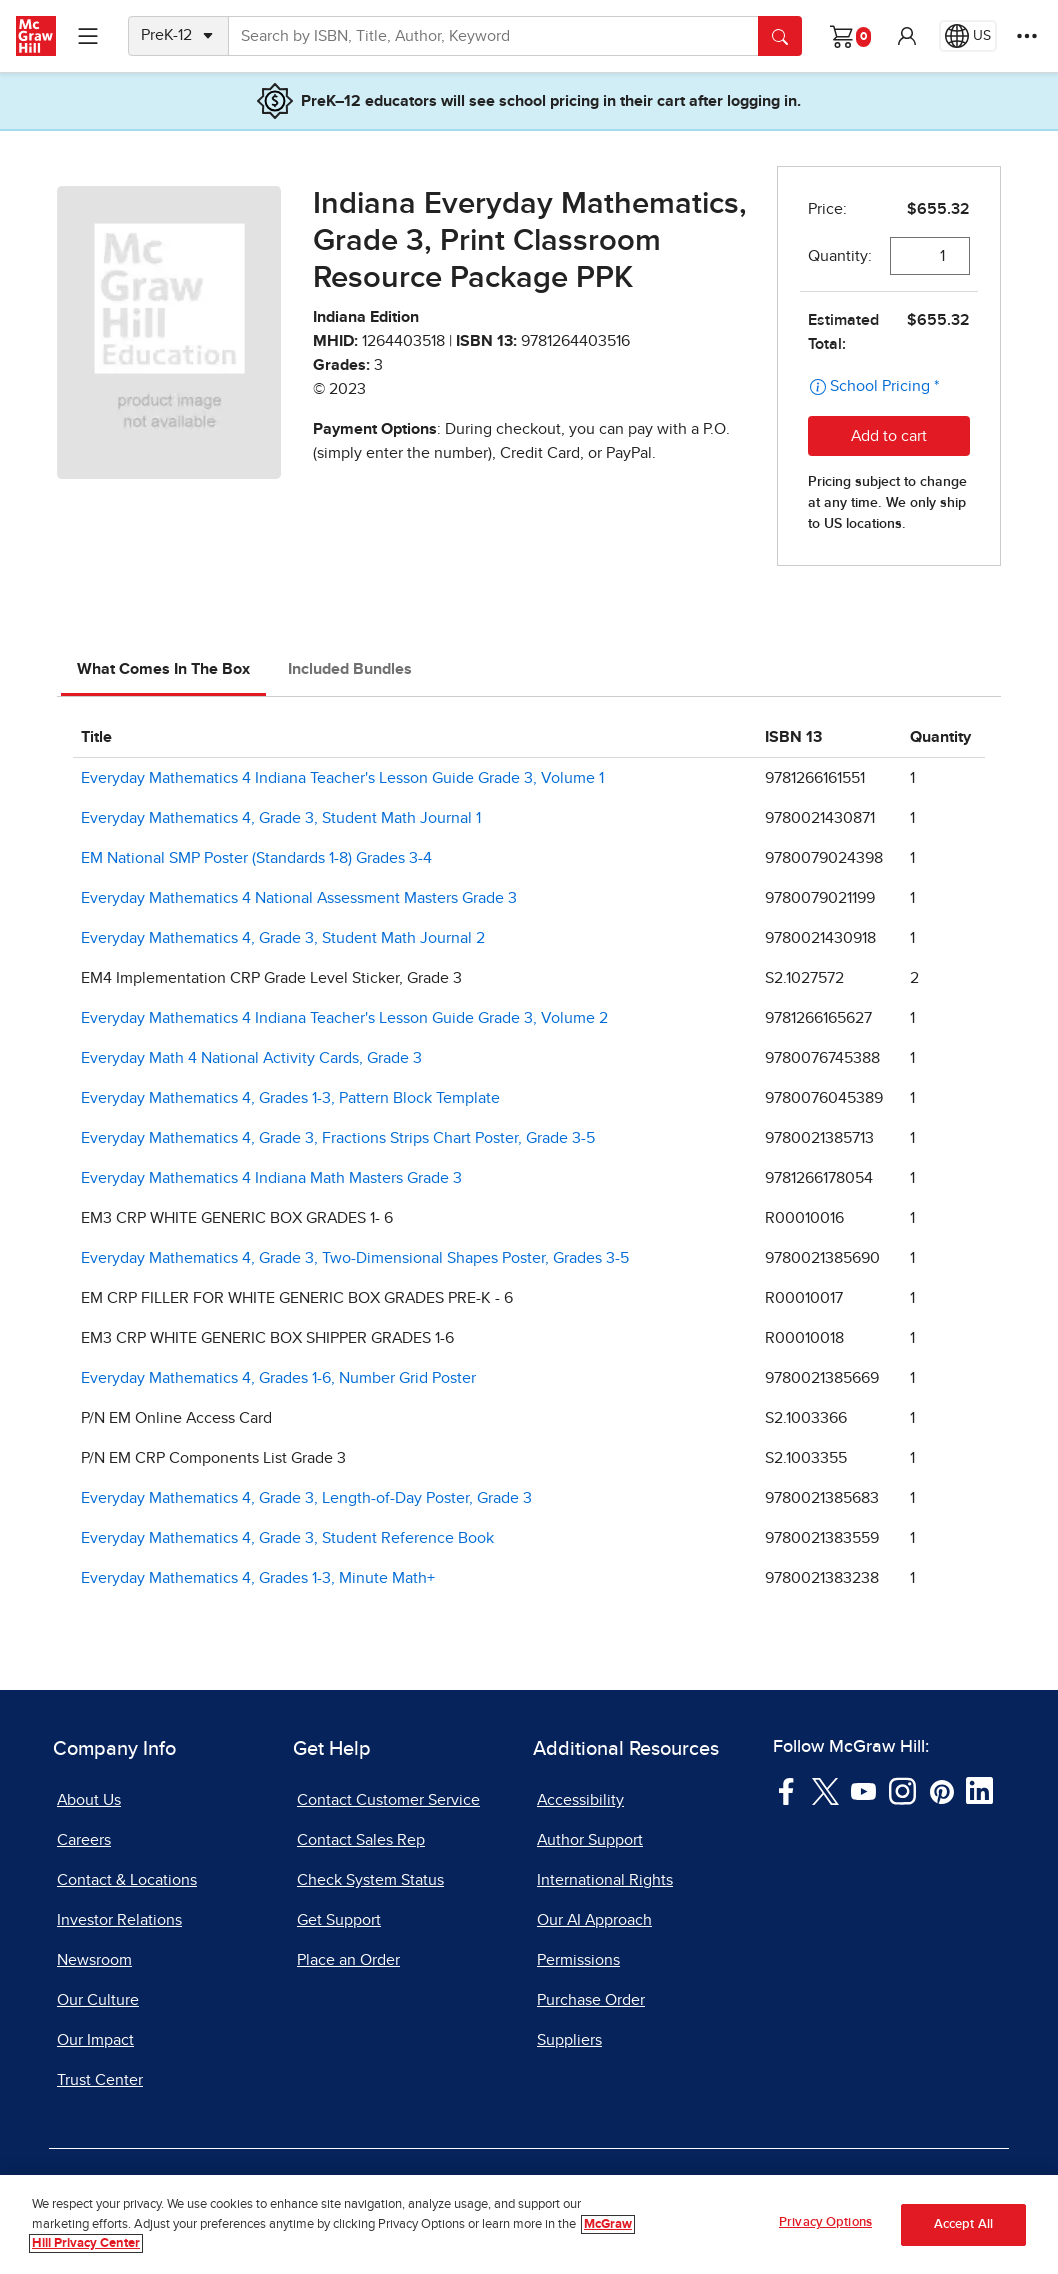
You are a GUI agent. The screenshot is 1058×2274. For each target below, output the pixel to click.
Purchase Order (591, 2000)
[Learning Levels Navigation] (88, 36)
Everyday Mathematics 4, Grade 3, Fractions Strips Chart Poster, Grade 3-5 (338, 1138)
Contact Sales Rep (361, 1840)
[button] (907, 36)
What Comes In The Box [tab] (163, 669)
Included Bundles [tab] (350, 669)
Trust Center (100, 2080)
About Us (89, 1800)
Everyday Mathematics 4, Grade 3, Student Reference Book (287, 1538)
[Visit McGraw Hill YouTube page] (863, 1790)
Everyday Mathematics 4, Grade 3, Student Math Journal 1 (281, 818)
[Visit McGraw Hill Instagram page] (902, 1790)
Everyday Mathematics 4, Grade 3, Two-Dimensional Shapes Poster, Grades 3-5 (355, 1258)
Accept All (963, 2224)
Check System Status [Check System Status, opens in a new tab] (370, 1880)
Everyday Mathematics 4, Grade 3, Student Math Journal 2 (283, 938)
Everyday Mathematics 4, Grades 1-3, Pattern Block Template (290, 1098)
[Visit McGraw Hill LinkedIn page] (979, 1790)
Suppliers (569, 2040)
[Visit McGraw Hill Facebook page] (786, 1790)
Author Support (590, 1840)
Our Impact (95, 2040)
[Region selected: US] (968, 36)
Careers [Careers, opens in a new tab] (84, 1840)
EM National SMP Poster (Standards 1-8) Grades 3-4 (256, 858)
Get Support (339, 1920)
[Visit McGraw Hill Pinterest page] (941, 1790)
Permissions (578, 1960)
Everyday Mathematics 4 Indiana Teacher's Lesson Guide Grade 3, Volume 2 (344, 1018)
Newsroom (94, 1960)
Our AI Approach (594, 1920)
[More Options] (1027, 36)
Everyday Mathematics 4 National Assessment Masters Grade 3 (299, 898)
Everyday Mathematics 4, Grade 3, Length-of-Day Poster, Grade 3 (306, 1498)
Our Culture (98, 2000)
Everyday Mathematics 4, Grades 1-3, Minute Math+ (258, 1578)
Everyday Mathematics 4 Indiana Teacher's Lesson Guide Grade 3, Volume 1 (342, 778)
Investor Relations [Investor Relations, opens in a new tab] (119, 1920)
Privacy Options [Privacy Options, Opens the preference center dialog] (825, 2222)
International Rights (605, 1880)
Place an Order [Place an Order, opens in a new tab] (348, 1960)
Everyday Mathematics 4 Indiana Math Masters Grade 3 (271, 1178)
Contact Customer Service (388, 1800)
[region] (529, 2224)
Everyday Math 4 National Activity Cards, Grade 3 (251, 1058)
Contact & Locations (127, 1880)
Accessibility (580, 1800)
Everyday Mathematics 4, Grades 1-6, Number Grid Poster (278, 1378)
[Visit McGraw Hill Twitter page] (825, 1790)
